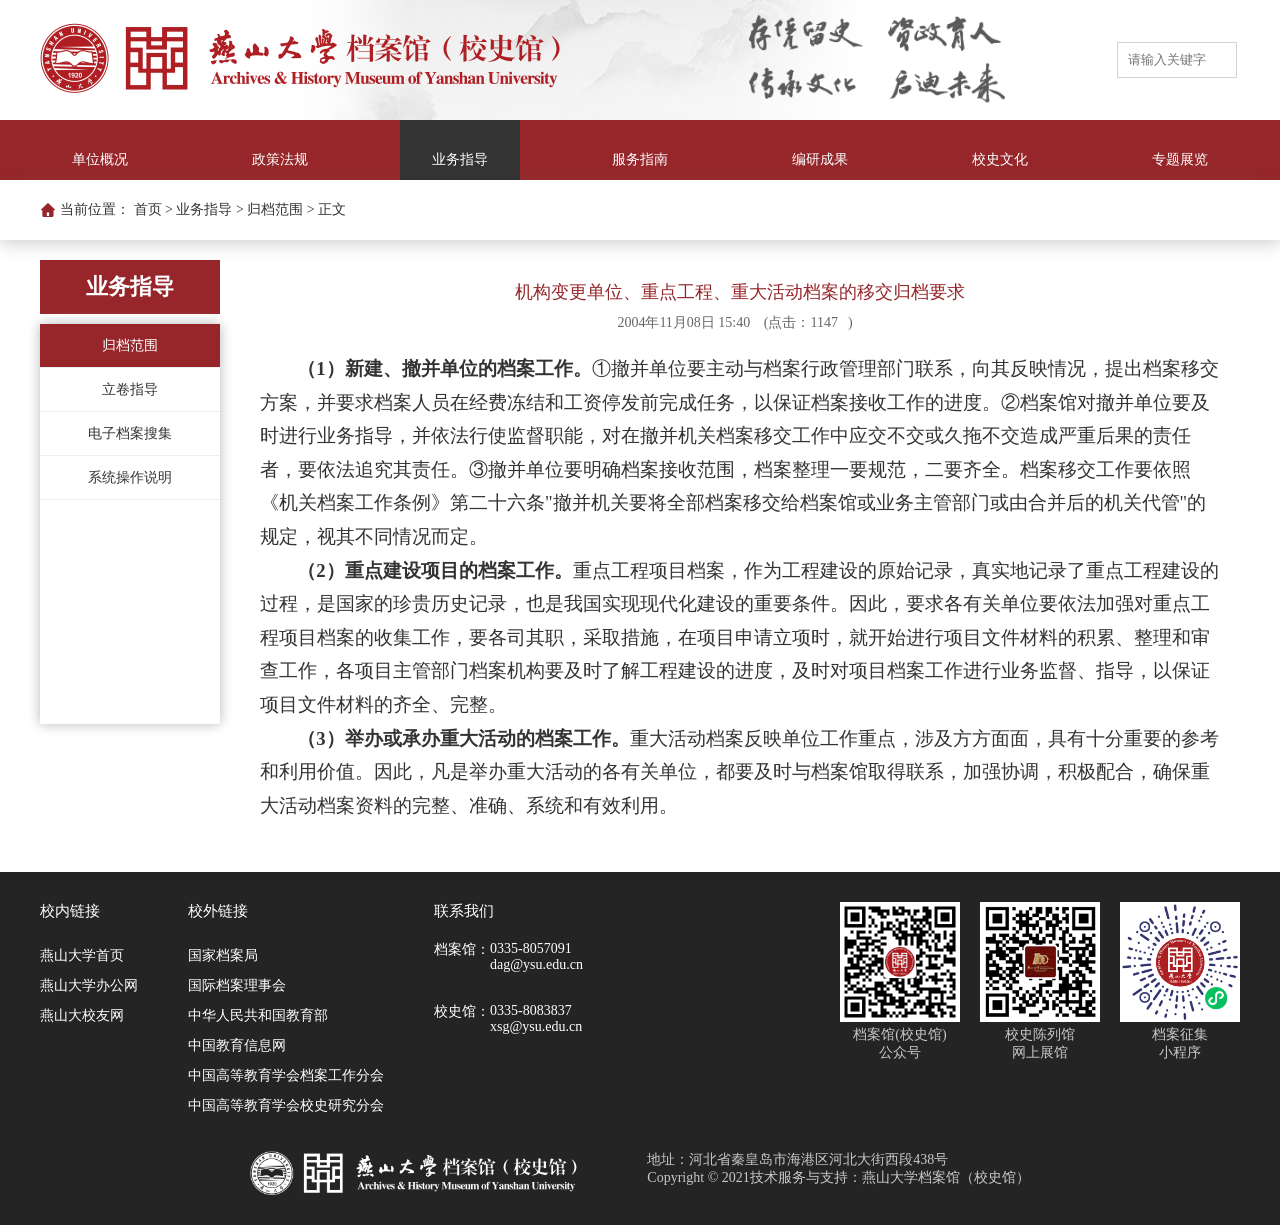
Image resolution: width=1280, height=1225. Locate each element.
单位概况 (100, 159)
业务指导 (460, 159)
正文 (332, 209)
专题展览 (1180, 159)
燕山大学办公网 (89, 985)
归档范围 (130, 345)
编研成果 (820, 159)
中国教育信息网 (237, 1045)
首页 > (153, 209)
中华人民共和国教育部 (258, 1015)
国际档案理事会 (237, 985)
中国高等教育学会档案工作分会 (286, 1075)
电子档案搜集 (130, 433)
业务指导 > (209, 209)
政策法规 (280, 159)
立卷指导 (130, 389)
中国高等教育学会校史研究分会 (286, 1105)
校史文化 (1000, 159)
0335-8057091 (531, 948)
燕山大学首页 (82, 955)
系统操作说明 (130, 477)
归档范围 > (280, 209)
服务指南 (640, 159)
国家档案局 (223, 955)
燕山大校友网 (82, 1015)
